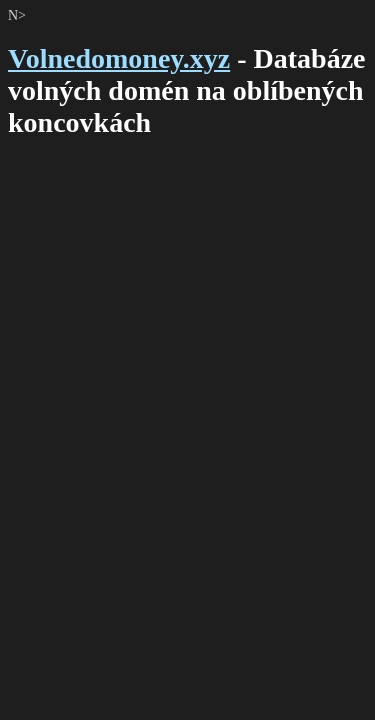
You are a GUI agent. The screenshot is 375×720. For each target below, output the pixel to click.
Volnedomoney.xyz (119, 58)
